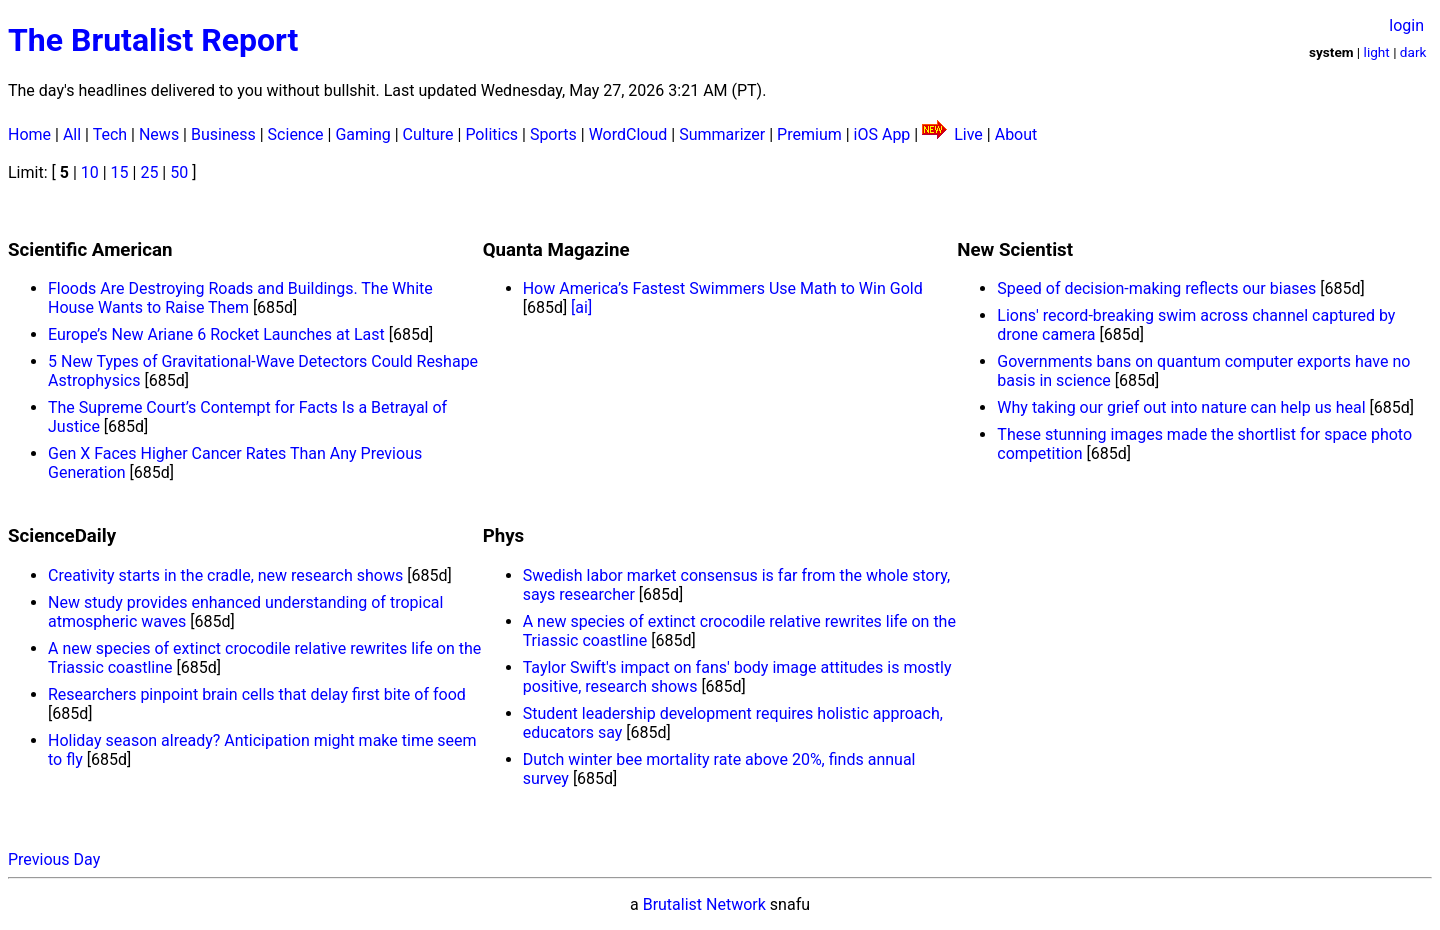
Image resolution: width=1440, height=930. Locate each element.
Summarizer (722, 134)
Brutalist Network (704, 904)
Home (29, 134)
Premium (809, 134)
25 (149, 172)
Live (968, 134)
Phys (504, 536)
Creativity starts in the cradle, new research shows (225, 575)
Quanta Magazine (556, 250)
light (1377, 52)
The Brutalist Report (153, 40)
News (159, 134)
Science (296, 134)
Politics (491, 134)
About (1016, 134)
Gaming (362, 134)
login (1406, 25)
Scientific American (90, 250)
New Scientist (1015, 250)
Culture (428, 134)
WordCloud (628, 134)
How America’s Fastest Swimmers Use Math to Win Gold (723, 288)
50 (179, 172)
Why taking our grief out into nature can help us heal (1181, 407)
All (72, 134)
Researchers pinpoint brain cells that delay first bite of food (257, 694)
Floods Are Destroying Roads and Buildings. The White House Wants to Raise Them (240, 298)
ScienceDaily (62, 536)
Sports (553, 134)
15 (120, 172)
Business (223, 134)
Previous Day (54, 859)
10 (90, 172)
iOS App (882, 134)
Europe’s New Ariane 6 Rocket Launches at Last (216, 334)
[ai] (581, 307)
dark (1413, 52)
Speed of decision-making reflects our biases (1156, 288)
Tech (110, 134)
